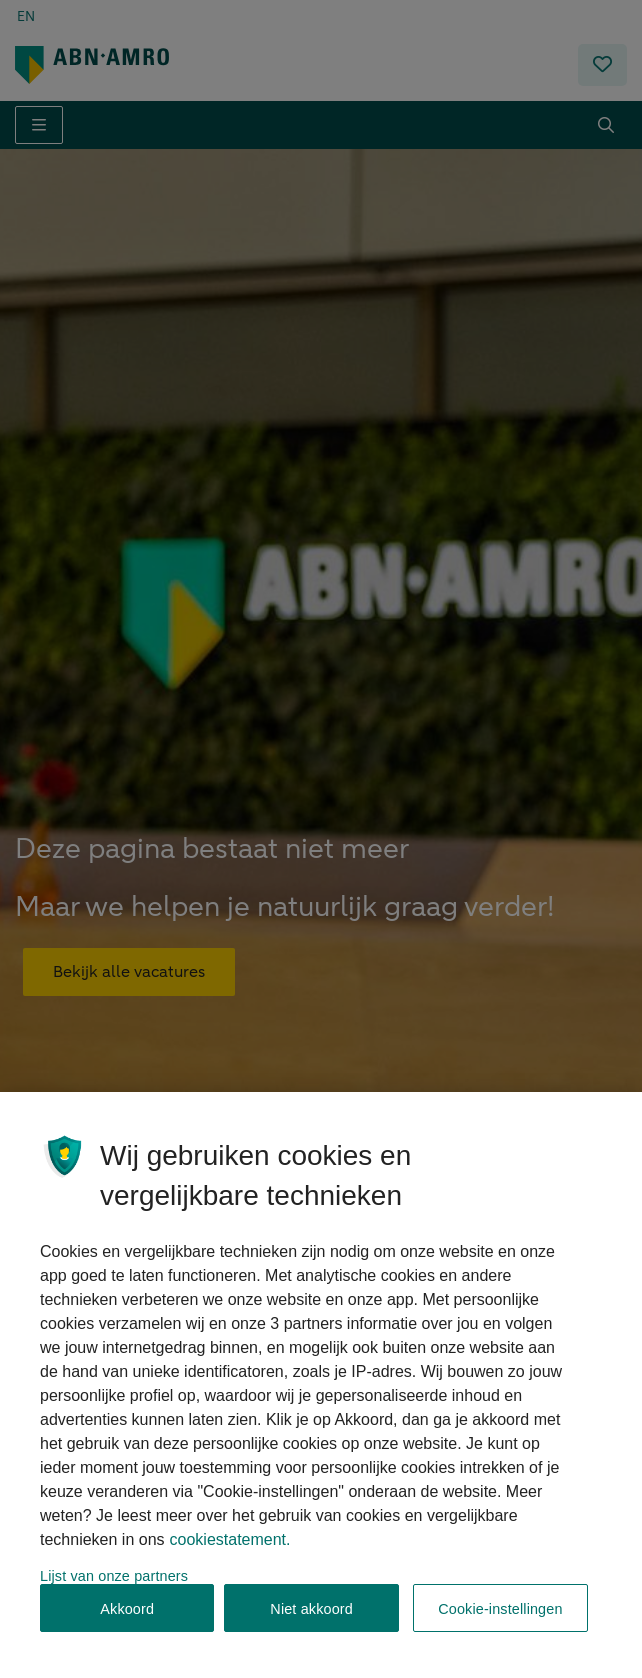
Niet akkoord (311, 1625)
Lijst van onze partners (114, 1592)
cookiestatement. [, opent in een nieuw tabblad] (230, 1555)
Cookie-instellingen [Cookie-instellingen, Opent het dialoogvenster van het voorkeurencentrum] (500, 1625)
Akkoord (127, 1625)
